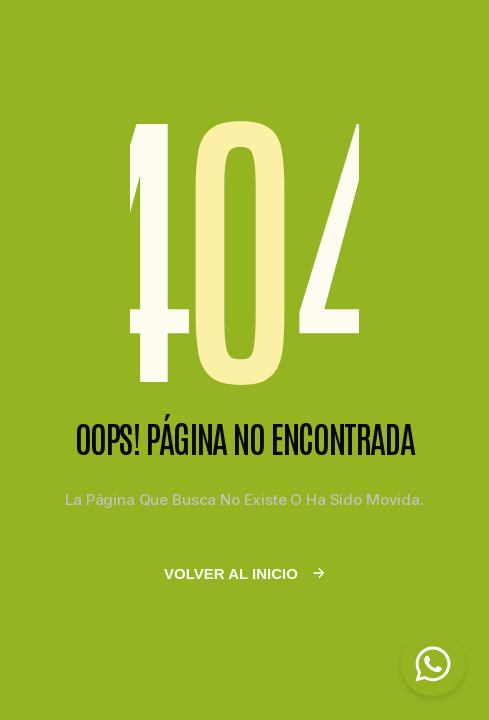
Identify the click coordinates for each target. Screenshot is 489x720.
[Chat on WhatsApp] (433, 664)
